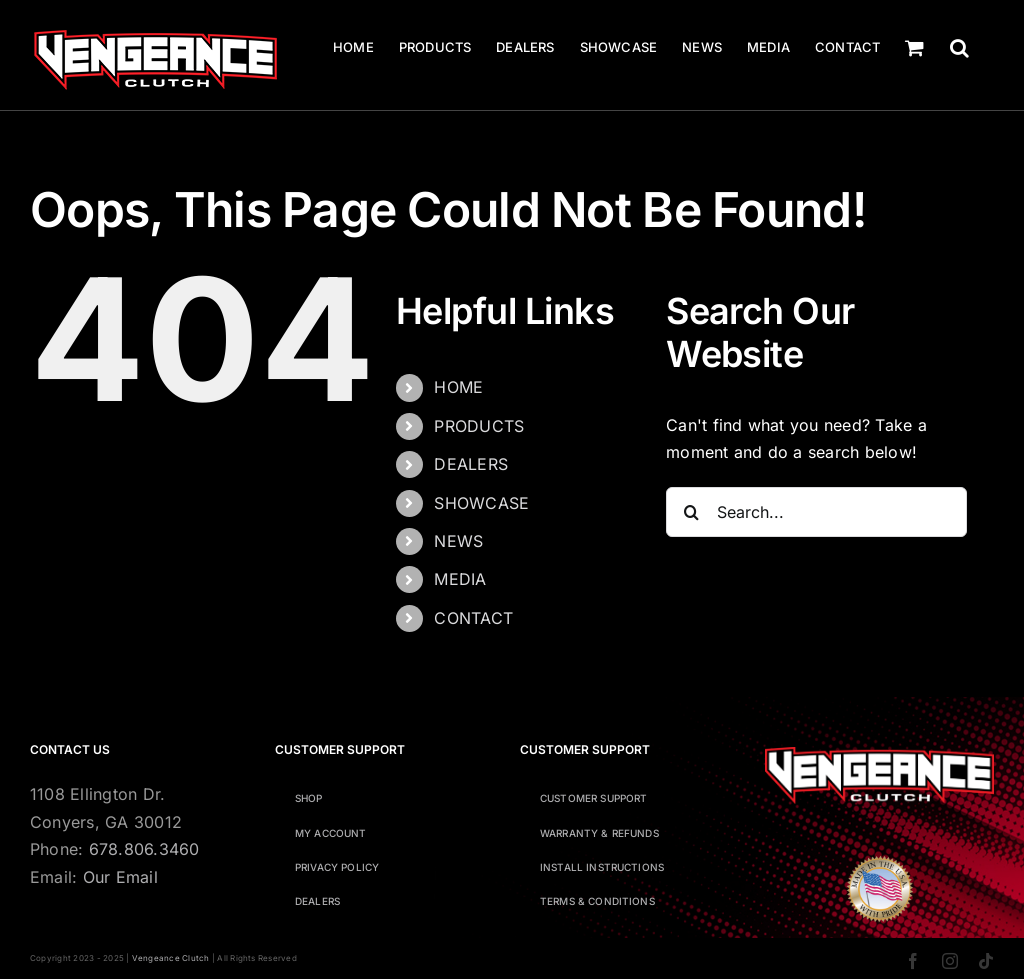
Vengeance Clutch (171, 958)
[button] (959, 47)
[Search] (691, 512)
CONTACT (473, 618)
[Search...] (816, 512)
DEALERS (471, 464)
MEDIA (460, 579)
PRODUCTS (479, 426)
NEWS (458, 541)
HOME (458, 387)
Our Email (120, 877)
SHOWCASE (481, 503)
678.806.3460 (144, 849)
